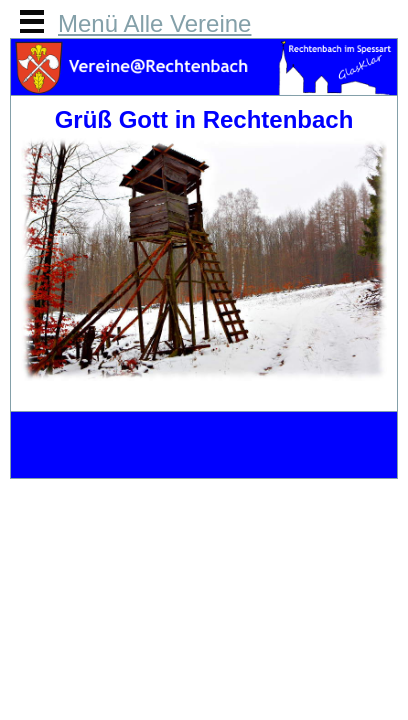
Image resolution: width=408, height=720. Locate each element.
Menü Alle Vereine (154, 23)
